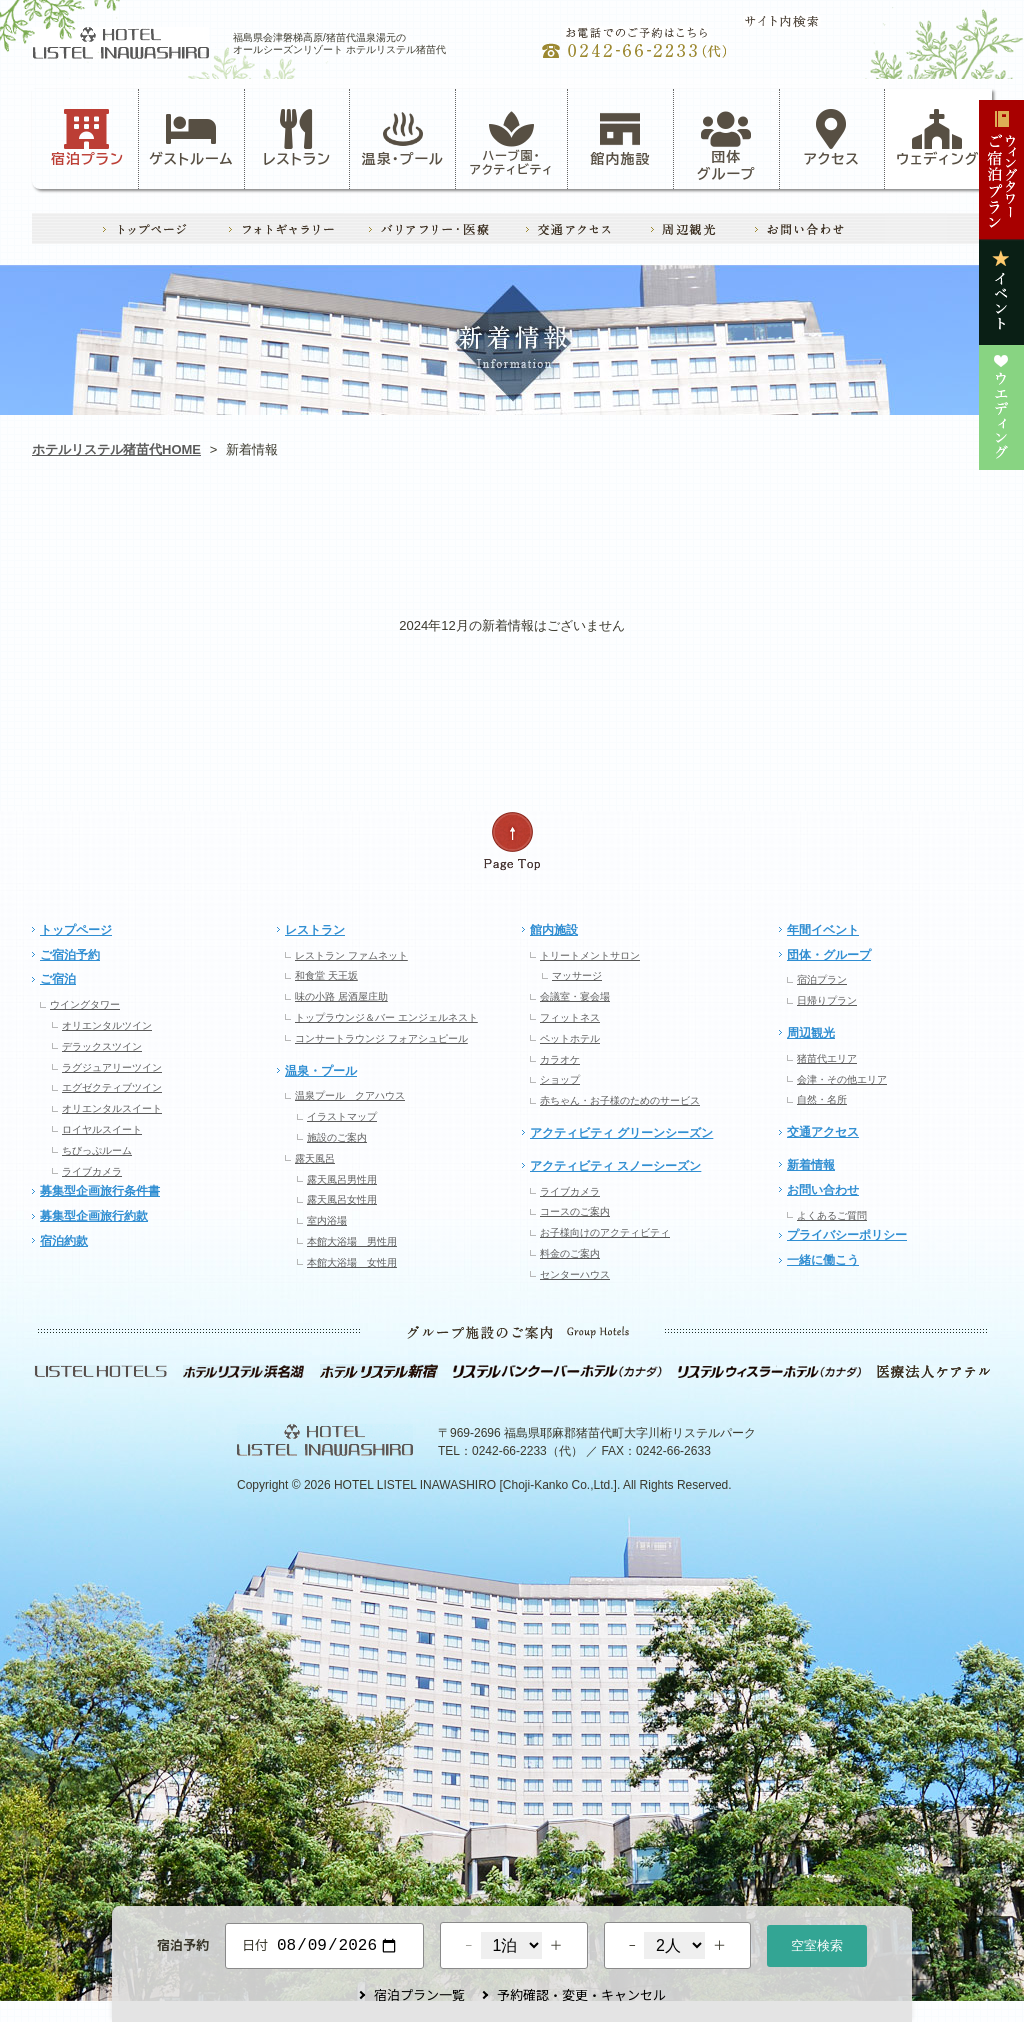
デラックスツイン (102, 1046)
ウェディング (937, 138)
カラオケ (560, 1059)
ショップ (560, 1079)
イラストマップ (342, 1116)
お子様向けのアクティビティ (605, 1232)
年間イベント (823, 930)
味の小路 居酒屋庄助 (341, 996)
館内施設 (620, 138)
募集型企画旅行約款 (94, 1216)
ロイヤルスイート (102, 1129)
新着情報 (811, 1165)
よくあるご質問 (832, 1215)
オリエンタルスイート (112, 1108)
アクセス (832, 138)
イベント (703, 535)
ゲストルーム (191, 138)
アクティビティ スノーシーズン (615, 1166)
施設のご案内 (337, 1137)
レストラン (297, 138)
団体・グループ (829, 955)
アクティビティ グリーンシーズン (621, 1133)
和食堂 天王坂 (326, 975)
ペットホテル (570, 1038)
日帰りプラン (827, 1000)
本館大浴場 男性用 (352, 1241)
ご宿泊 (58, 979)
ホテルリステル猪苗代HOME (116, 449)
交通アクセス (823, 1132)
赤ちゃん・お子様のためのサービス (620, 1100)
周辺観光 (811, 1033)
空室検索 (817, 1943)
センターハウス (575, 1274)
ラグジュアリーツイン (112, 1067)
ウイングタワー (85, 1004)
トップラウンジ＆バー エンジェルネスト (386, 1017)
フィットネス (570, 1017)
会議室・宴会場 (575, 996)
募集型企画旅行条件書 (100, 1191)
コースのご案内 (575, 1211)
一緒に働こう (823, 1260)
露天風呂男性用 (342, 1179)
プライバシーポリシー (847, 1235)
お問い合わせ (823, 1190)
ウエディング (895, 535)
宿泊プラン (87, 138)
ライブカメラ (92, 1171)
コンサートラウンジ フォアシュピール (381, 1038)
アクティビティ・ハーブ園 (320, 535)
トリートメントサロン (590, 955)
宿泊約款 (64, 1241)
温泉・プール (403, 138)
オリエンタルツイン (107, 1025)
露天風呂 (315, 1158)
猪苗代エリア (827, 1058)
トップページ (76, 930)
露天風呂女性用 (342, 1199)
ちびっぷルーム (97, 1150)
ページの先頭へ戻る (512, 841)
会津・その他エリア (842, 1079)
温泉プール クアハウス (350, 1095)
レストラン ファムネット (351, 955)
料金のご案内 (570, 1253)
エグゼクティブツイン (112, 1087)
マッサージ (577, 975)
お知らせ (128, 535)
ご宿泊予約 (70, 955)
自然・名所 (822, 1099)
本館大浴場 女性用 (352, 1262)
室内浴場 (327, 1220)
